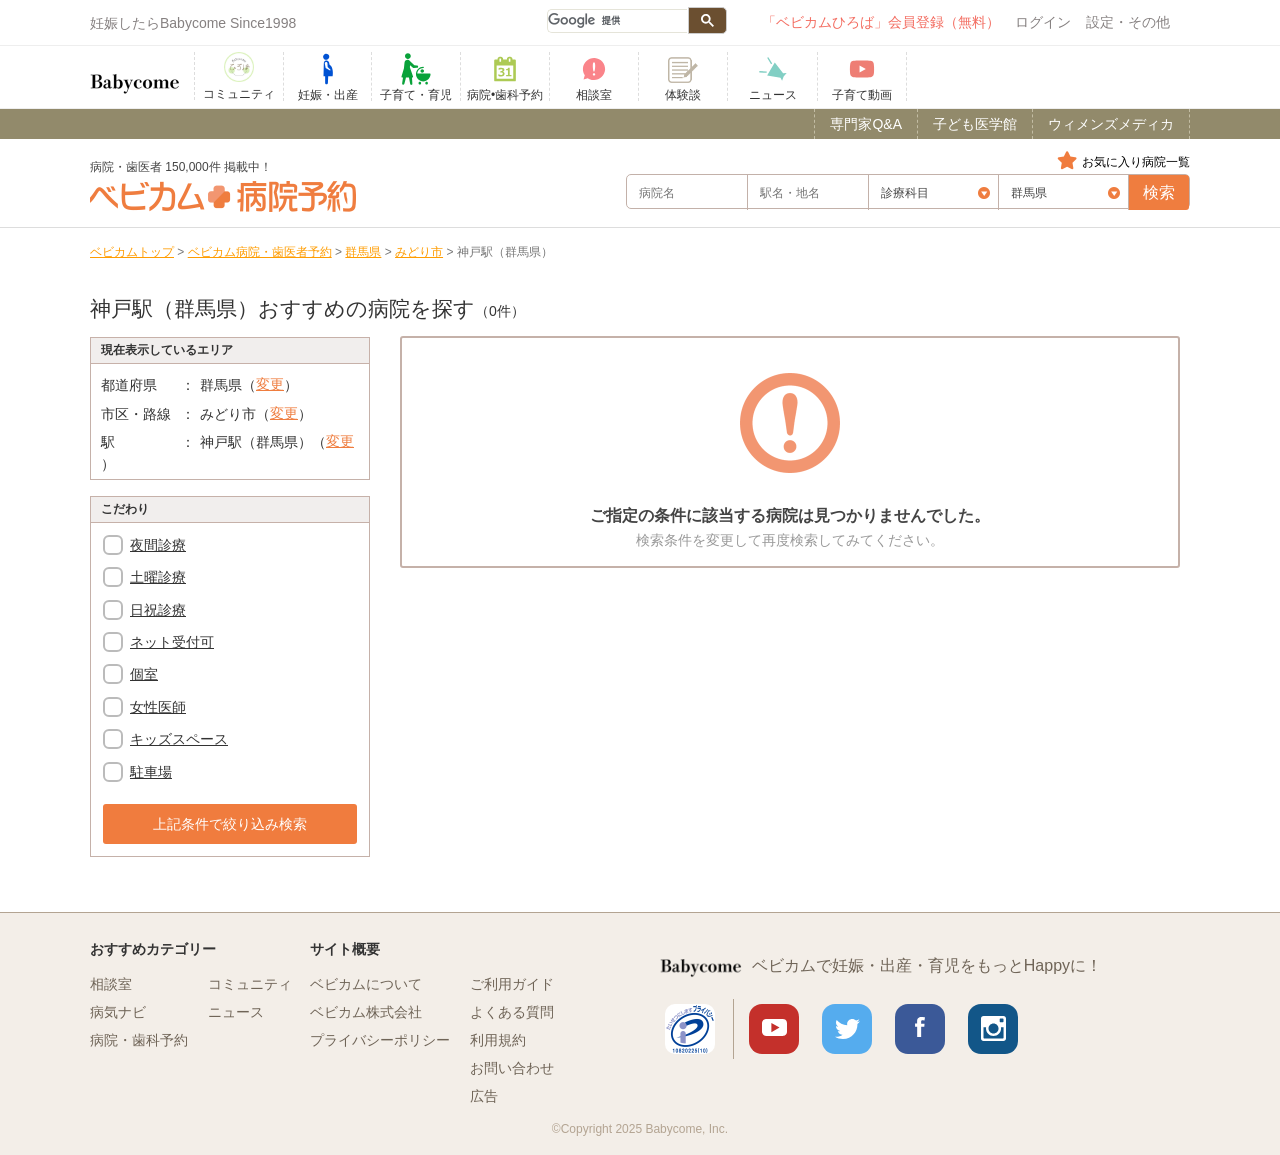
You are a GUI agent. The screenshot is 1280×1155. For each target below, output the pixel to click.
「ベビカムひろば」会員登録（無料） (881, 22)
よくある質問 (512, 1012)
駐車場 (151, 772)
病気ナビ (118, 1012)
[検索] (617, 21)
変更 (270, 384)
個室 (144, 674)
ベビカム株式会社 (366, 1012)
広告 (484, 1096)
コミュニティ (250, 984)
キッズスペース (179, 739)
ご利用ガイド (512, 984)
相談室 (111, 984)
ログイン (1043, 22)
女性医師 (158, 707)
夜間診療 (158, 545)
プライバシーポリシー (380, 1040)
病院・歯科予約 (139, 1040)
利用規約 (498, 1040)
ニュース (236, 1012)
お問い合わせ (512, 1068)
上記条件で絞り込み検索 (230, 824)
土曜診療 (158, 577)
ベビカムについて (366, 984)
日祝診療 (158, 610)
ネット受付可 (172, 642)
